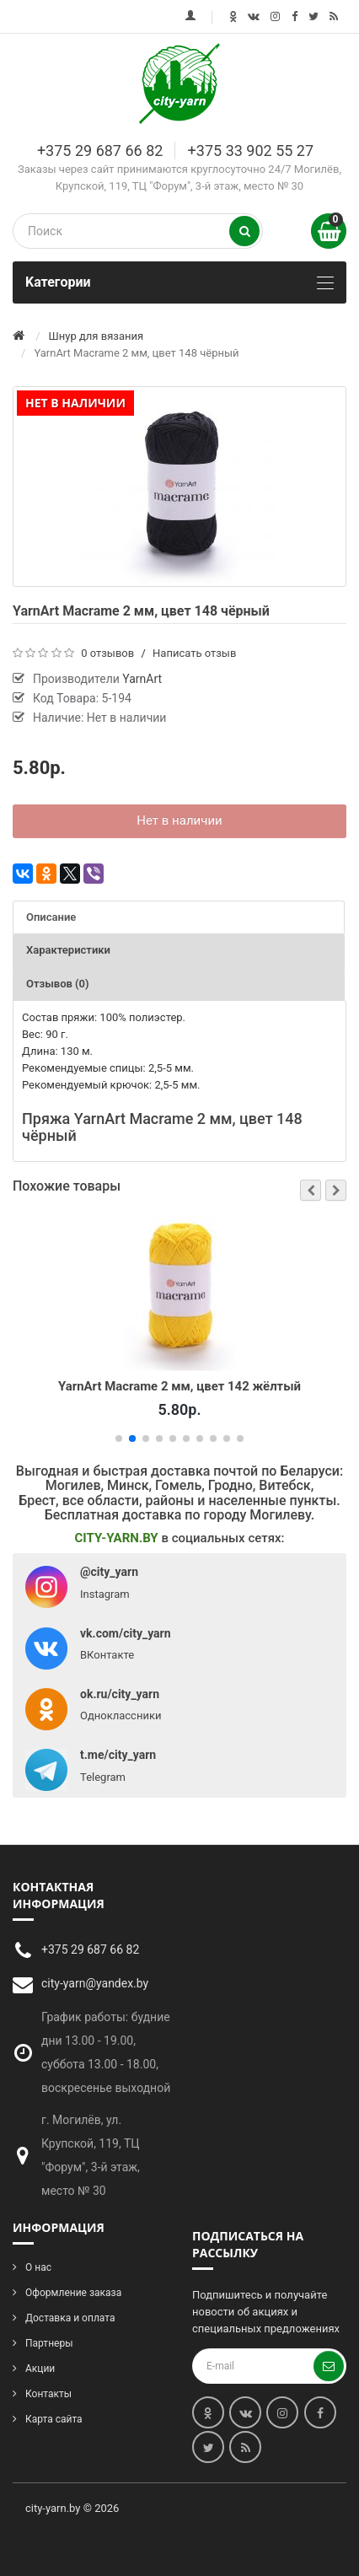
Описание (51, 917)
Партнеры (48, 2343)
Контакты (48, 2394)
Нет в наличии (179, 820)
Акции (40, 2368)
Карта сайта (54, 2419)
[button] (310, 1190)
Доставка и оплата (70, 2318)
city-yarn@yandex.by (94, 1983)
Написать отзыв (194, 653)
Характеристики (68, 950)
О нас (38, 2267)
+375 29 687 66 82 (100, 150)
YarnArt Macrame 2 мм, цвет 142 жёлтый (179, 1385)
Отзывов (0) (57, 983)
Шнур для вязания (96, 336)
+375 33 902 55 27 (250, 150)
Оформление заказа (73, 2293)
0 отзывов (107, 653)
